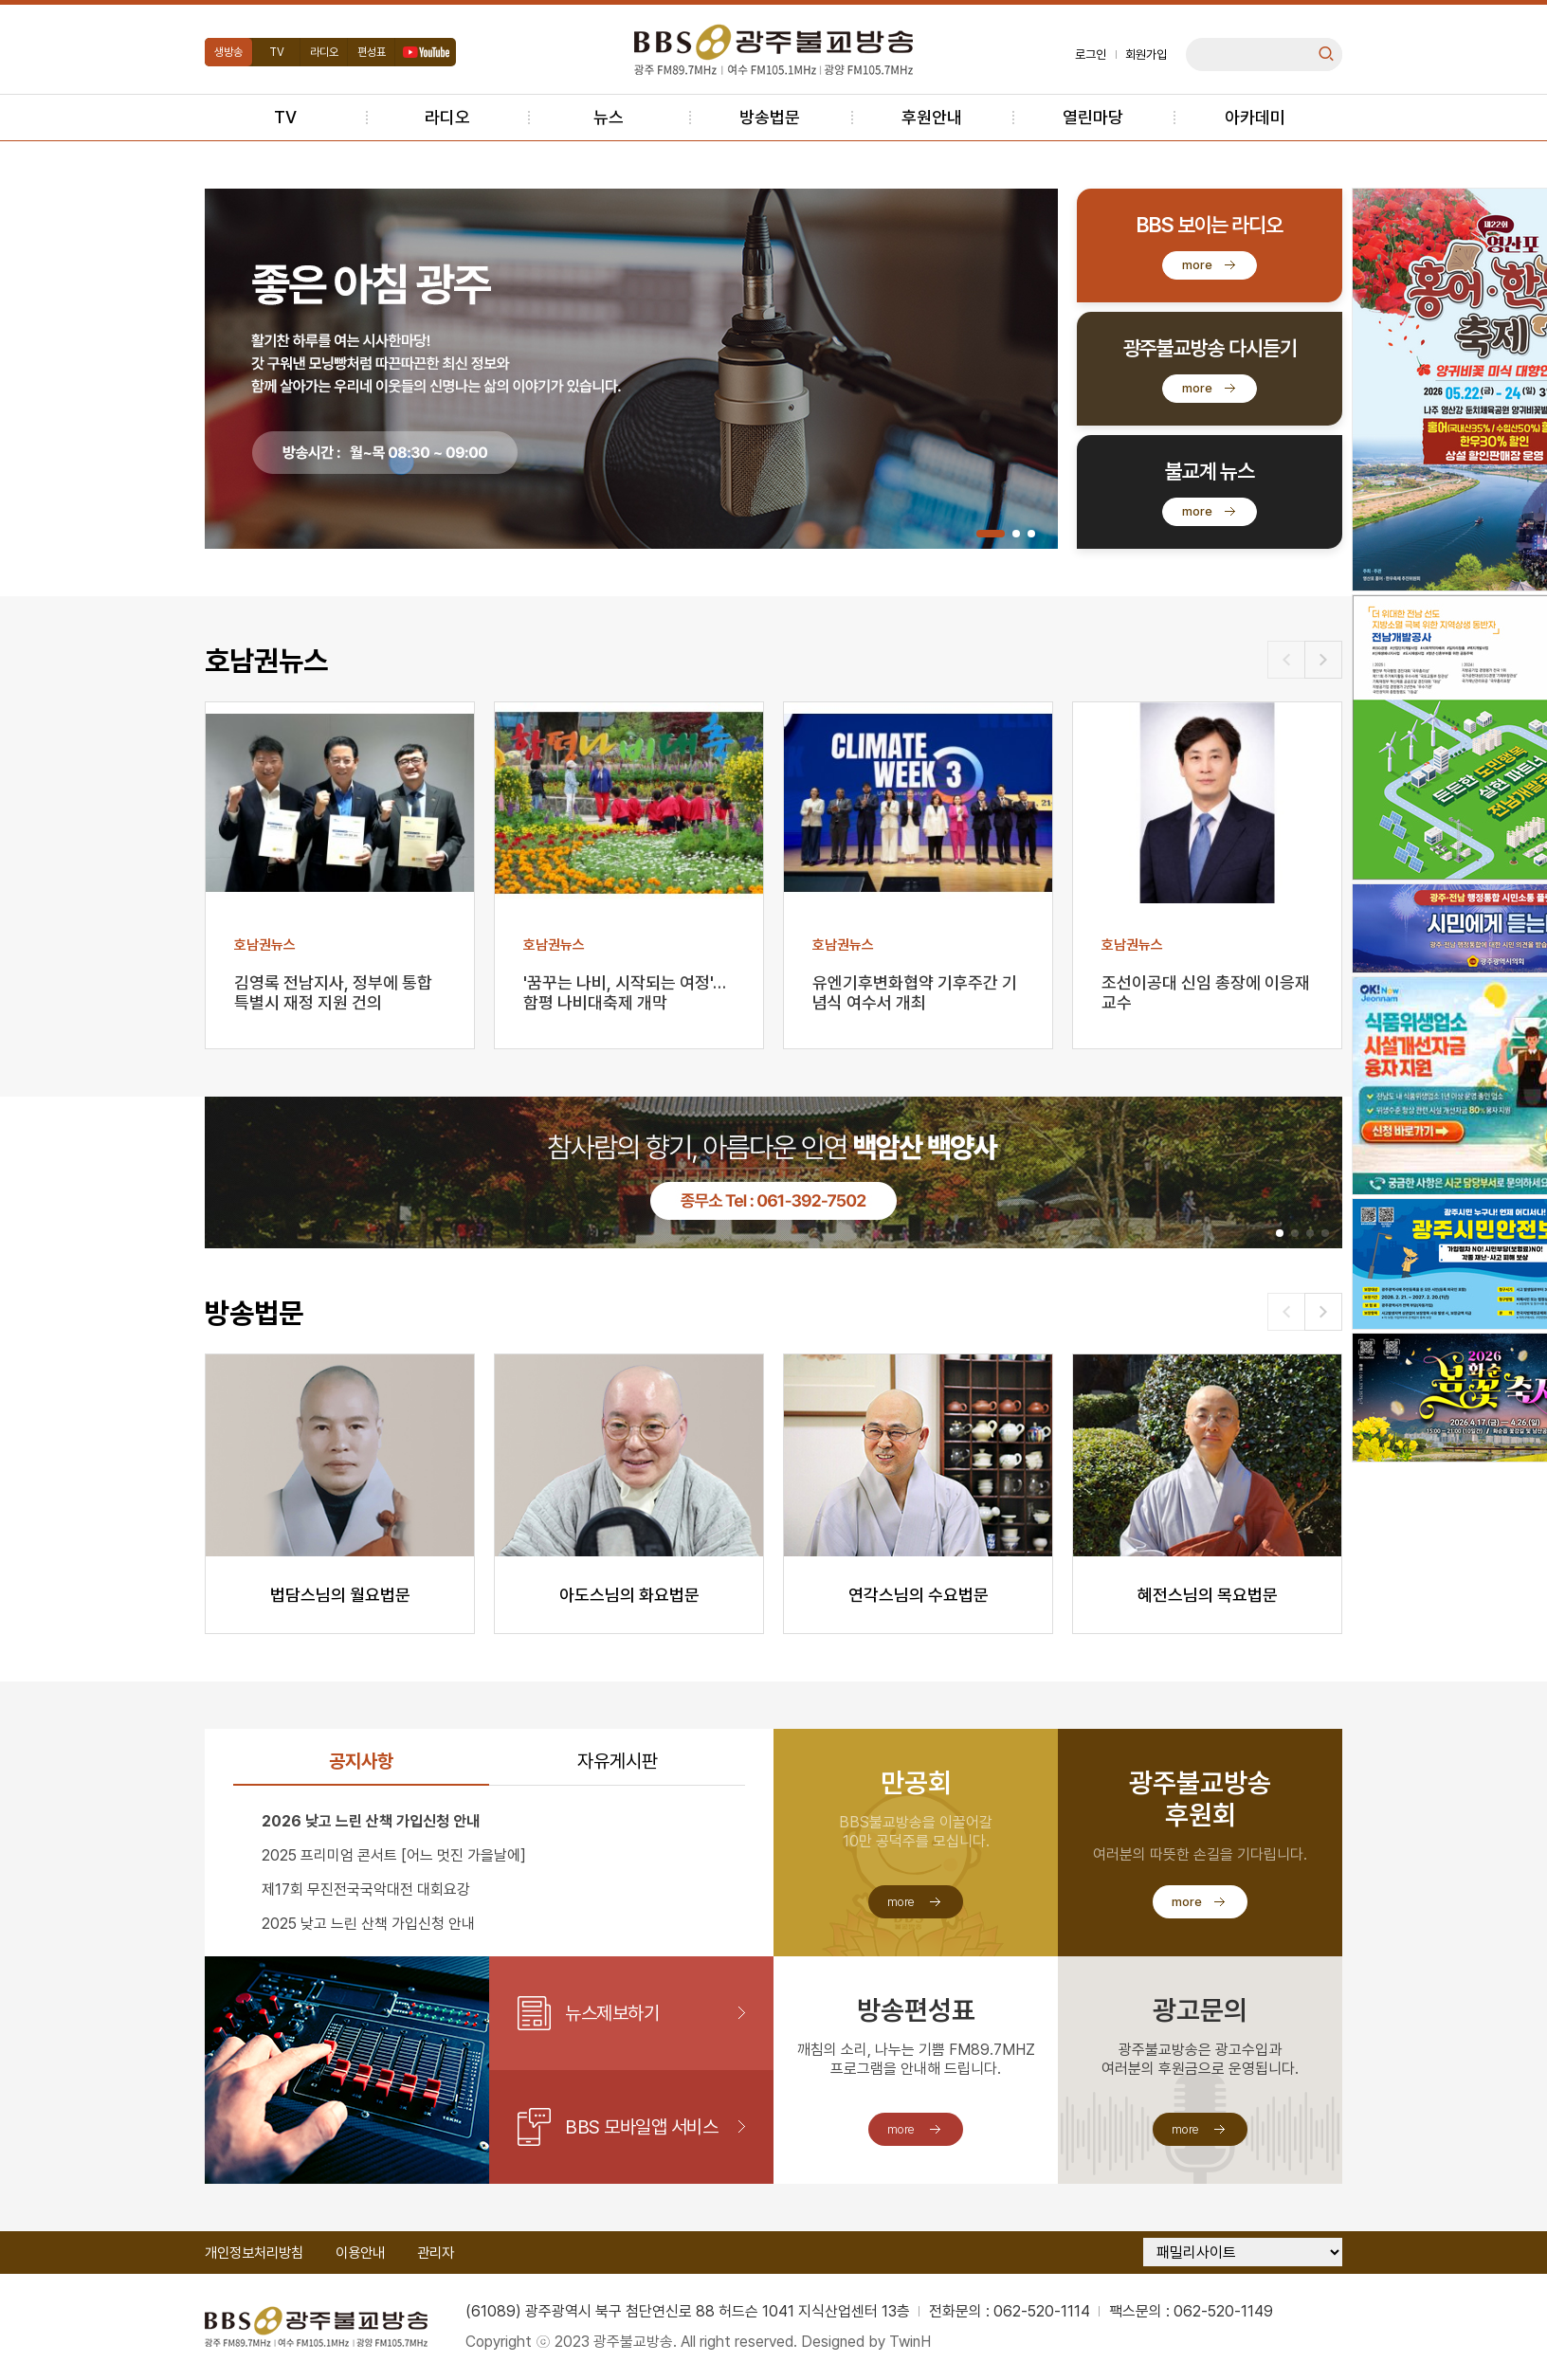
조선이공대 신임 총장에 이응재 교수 (1205, 992)
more (1197, 265)
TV (276, 52)
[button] (990, 533)
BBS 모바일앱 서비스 (641, 2127)
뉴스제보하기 (612, 2013)
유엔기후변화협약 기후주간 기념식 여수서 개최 (914, 992)
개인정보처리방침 (254, 2253)
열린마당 (1093, 117)
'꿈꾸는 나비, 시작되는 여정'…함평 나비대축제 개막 (624, 992)
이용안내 (360, 2253)
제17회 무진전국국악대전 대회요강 (366, 1889)
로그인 (1090, 54)
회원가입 (1146, 54)
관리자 (435, 2253)
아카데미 (1255, 117)
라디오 (324, 52)
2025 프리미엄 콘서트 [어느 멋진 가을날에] (394, 1855)
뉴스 (608, 117)
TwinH (910, 2342)
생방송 (228, 52)
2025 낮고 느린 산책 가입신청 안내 (368, 1924)
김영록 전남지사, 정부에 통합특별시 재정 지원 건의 (333, 992)
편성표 (371, 52)
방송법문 (769, 117)
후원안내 (931, 117)
